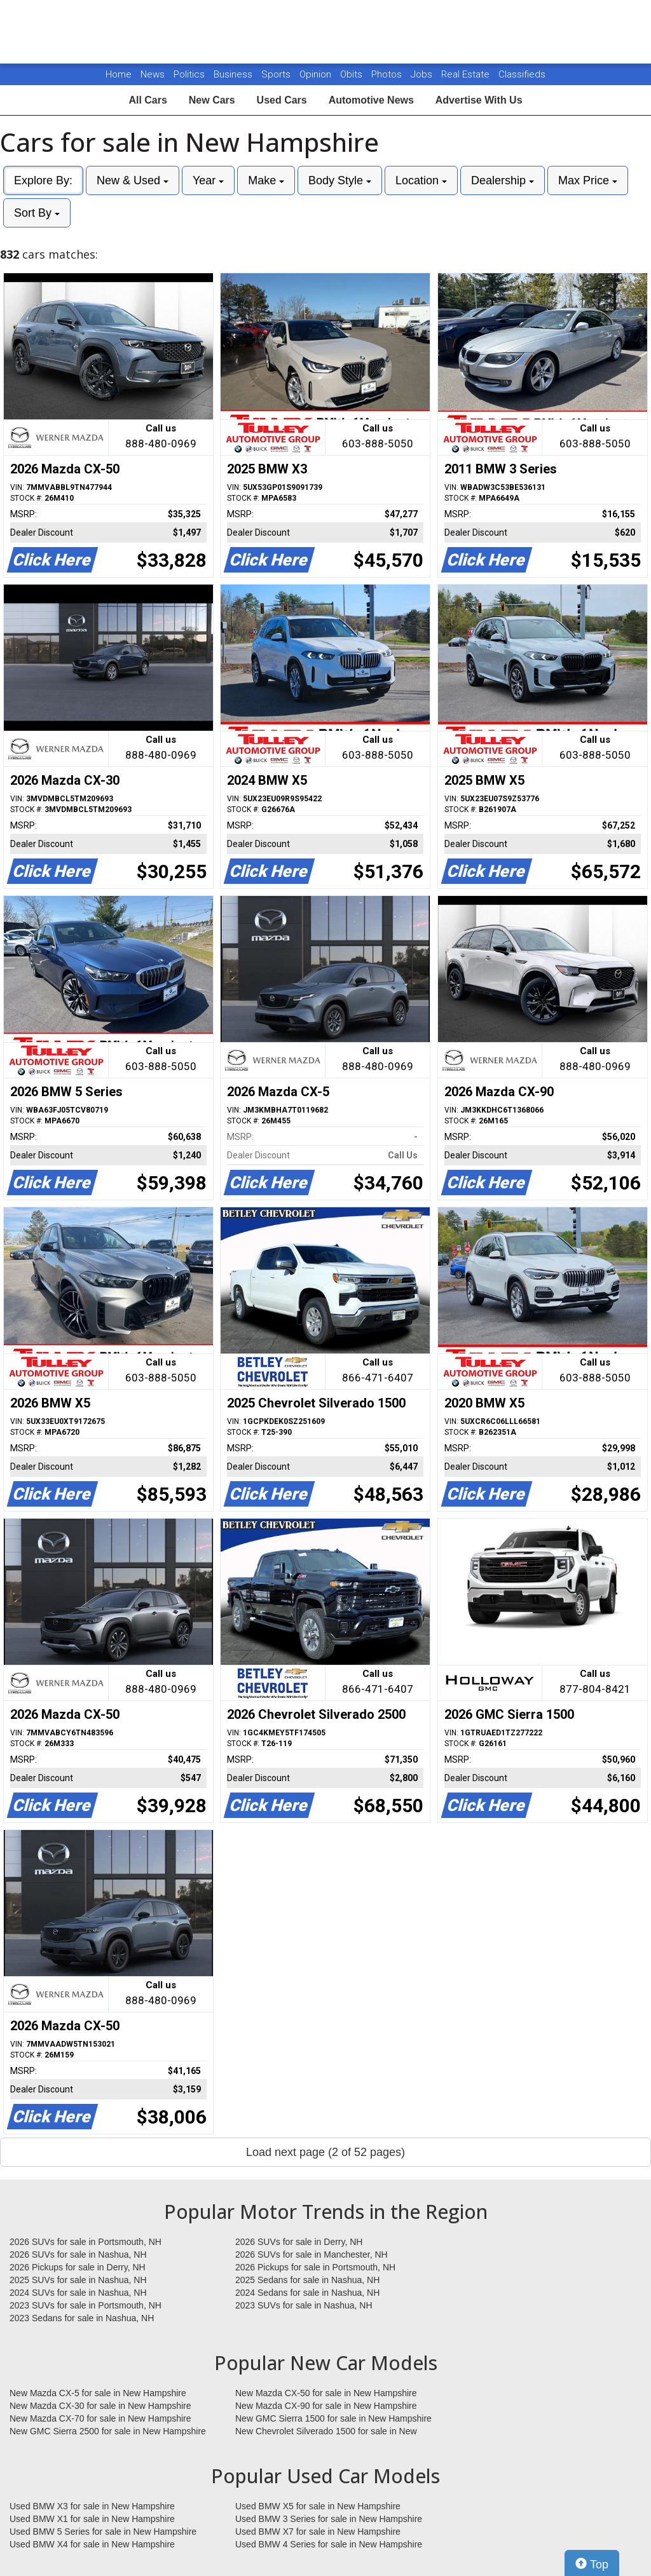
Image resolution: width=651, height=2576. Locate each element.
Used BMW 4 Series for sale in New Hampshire (328, 2544)
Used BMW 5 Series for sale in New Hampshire (103, 2531)
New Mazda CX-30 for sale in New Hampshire (100, 2406)
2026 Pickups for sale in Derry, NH (78, 2267)
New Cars (212, 100)
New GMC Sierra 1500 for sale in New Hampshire (333, 2418)
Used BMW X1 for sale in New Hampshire (92, 2519)
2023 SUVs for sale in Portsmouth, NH (85, 2305)
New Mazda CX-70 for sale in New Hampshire (100, 2418)
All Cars (147, 100)
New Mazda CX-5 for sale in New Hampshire (98, 2393)
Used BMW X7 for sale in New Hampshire (318, 2531)
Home (119, 74)
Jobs (423, 74)
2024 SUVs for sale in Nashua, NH (78, 2293)
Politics (189, 74)
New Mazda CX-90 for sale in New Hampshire (326, 2406)
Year (208, 180)
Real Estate (466, 74)
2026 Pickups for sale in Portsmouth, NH (315, 2267)
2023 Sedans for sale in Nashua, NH (82, 2318)
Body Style (339, 180)
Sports (277, 74)
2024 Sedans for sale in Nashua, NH (307, 2293)
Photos (387, 74)
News (152, 74)
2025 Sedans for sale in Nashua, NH (307, 2280)
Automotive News (371, 100)
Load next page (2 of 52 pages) (325, 2152)
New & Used (132, 180)
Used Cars (282, 100)
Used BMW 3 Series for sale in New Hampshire (328, 2519)
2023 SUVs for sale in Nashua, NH (304, 2305)
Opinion (316, 74)
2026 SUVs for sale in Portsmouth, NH (85, 2242)
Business (234, 74)
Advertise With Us (479, 100)
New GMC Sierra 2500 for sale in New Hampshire (108, 2431)
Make (266, 180)
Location (421, 180)
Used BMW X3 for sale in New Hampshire (92, 2506)
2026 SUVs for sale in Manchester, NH (311, 2254)
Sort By (37, 213)
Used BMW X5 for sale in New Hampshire (318, 2506)
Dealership (502, 180)
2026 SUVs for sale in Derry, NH (298, 2242)
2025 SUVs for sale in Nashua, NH (78, 2280)
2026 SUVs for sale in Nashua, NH (78, 2254)
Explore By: (43, 180)
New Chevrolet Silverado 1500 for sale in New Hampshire (326, 2431)
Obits (352, 74)
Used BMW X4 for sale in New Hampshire (92, 2544)
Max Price (587, 180)
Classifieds (521, 74)
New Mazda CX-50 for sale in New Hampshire (326, 2393)
